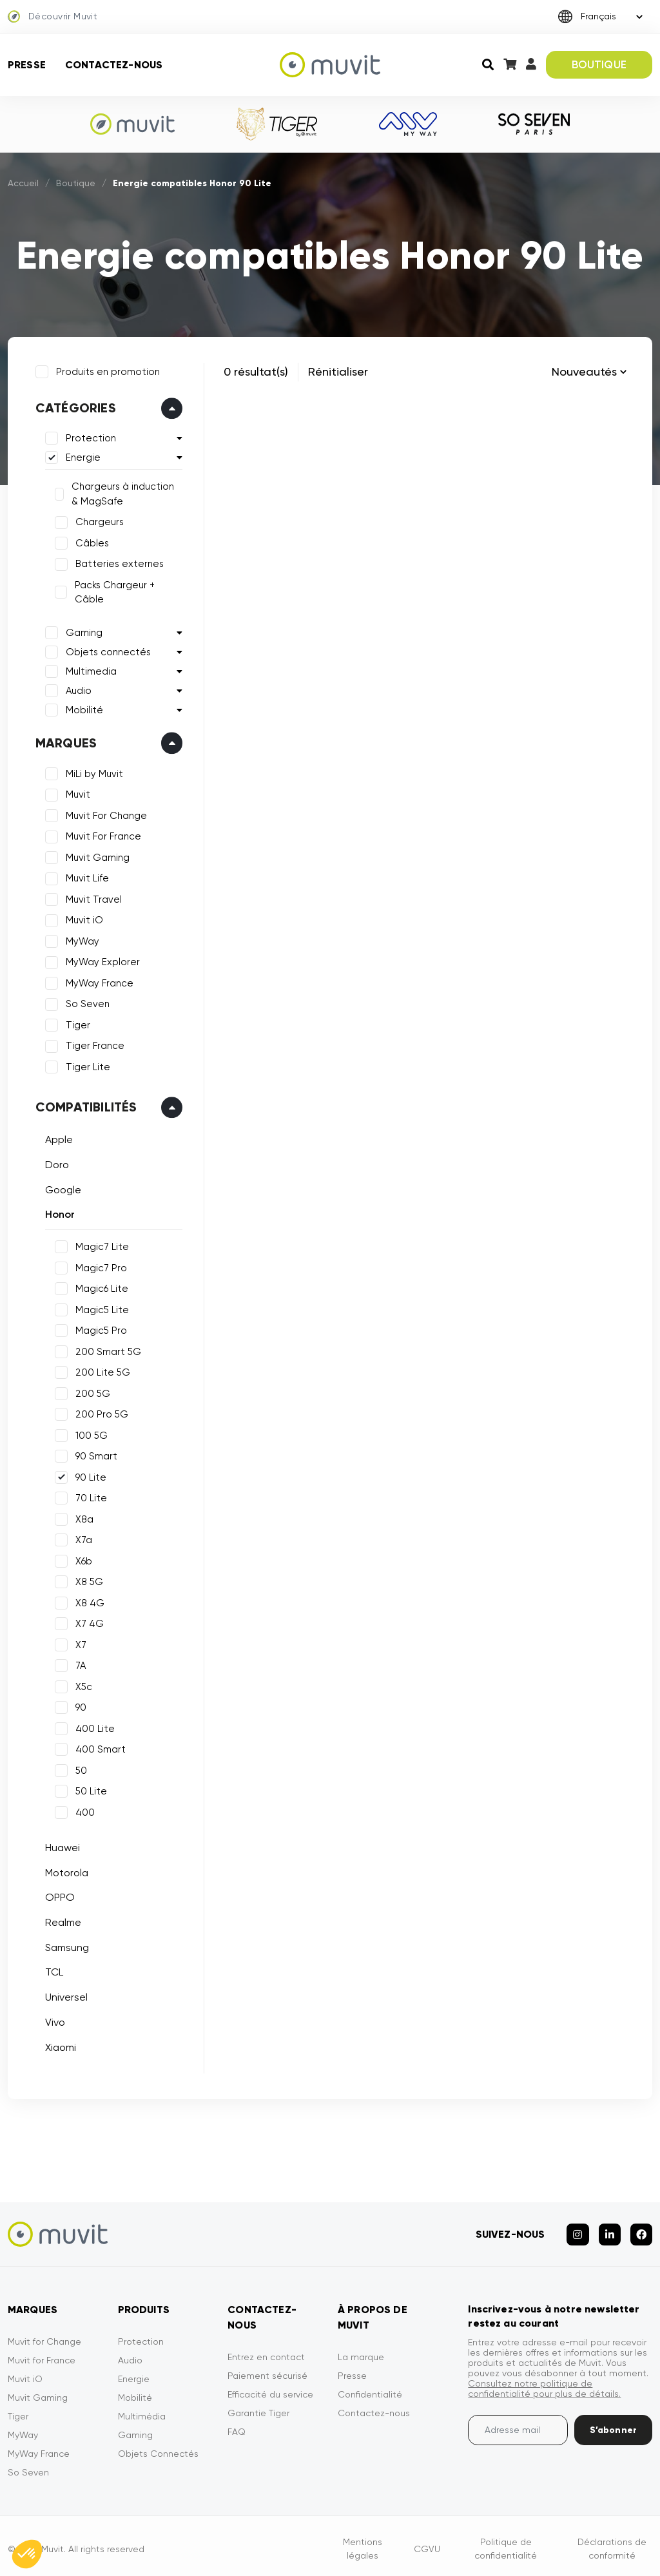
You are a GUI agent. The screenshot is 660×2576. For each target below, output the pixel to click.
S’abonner (613, 2424)
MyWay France (97, 981)
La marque (361, 2351)
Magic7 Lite (100, 1245)
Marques (64, 741)
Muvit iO (82, 919)
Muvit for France (41, 2354)
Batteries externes (117, 562)
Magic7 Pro (99, 1266)
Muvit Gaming (96, 855)
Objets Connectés (158, 2448)
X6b (81, 1559)
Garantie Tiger (258, 2407)
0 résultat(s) (256, 371)
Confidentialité (370, 2388)
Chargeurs (97, 520)
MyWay (80, 939)
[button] (27, 2554)
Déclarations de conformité (612, 2543)
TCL (52, 1971)
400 (83, 1810)
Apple (57, 1138)
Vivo (53, 2020)
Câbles (90, 541)
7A (78, 1663)
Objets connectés (106, 650)
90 (78, 1705)
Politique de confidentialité (505, 2543)
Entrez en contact (266, 2351)
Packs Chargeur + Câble (113, 590)
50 (79, 1768)
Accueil (23, 183)
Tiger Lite (86, 1065)
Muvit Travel (92, 897)
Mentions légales (362, 2543)
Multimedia (89, 669)
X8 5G (87, 1580)
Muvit (76, 793)
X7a (81, 1538)
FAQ (237, 2426)
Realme (61, 1920)
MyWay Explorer (101, 960)
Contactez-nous (113, 65)
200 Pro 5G (99, 1412)
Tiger (76, 1023)
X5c (81, 1685)
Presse (27, 65)
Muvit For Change (104, 814)
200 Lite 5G (100, 1370)
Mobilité (82, 708)
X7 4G (87, 1622)
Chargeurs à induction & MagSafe (126, 492)
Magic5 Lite (100, 1308)
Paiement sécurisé (267, 2370)
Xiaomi (58, 2045)
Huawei (60, 1846)
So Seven (86, 1002)
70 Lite (89, 1496)
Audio (77, 689)
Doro (55, 1163)
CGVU (427, 2543)
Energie (81, 456)
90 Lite (88, 1475)
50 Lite (89, 1789)
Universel (64, 1995)
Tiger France (93, 1044)
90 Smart (94, 1454)
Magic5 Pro (99, 1328)
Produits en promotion (106, 370)
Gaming (82, 631)
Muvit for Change (44, 2336)
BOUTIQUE (599, 64)
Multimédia (142, 2410)
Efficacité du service (270, 2388)
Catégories (74, 406)
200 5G (90, 1392)
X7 (78, 1643)
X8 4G (87, 1601)
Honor (58, 1213)
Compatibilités (84, 1105)
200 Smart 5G (106, 1350)
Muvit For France (101, 835)
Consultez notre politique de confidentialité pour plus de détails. (544, 2382)
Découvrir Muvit (52, 17)
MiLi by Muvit (92, 772)
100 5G (89, 1433)
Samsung (65, 1945)
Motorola (64, 1871)
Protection (89, 437)
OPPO (58, 1896)
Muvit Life (85, 877)
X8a (82, 1517)
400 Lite (93, 1727)
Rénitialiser (338, 371)
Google (61, 1188)
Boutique (75, 183)
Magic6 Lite (99, 1287)
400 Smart (98, 1747)
